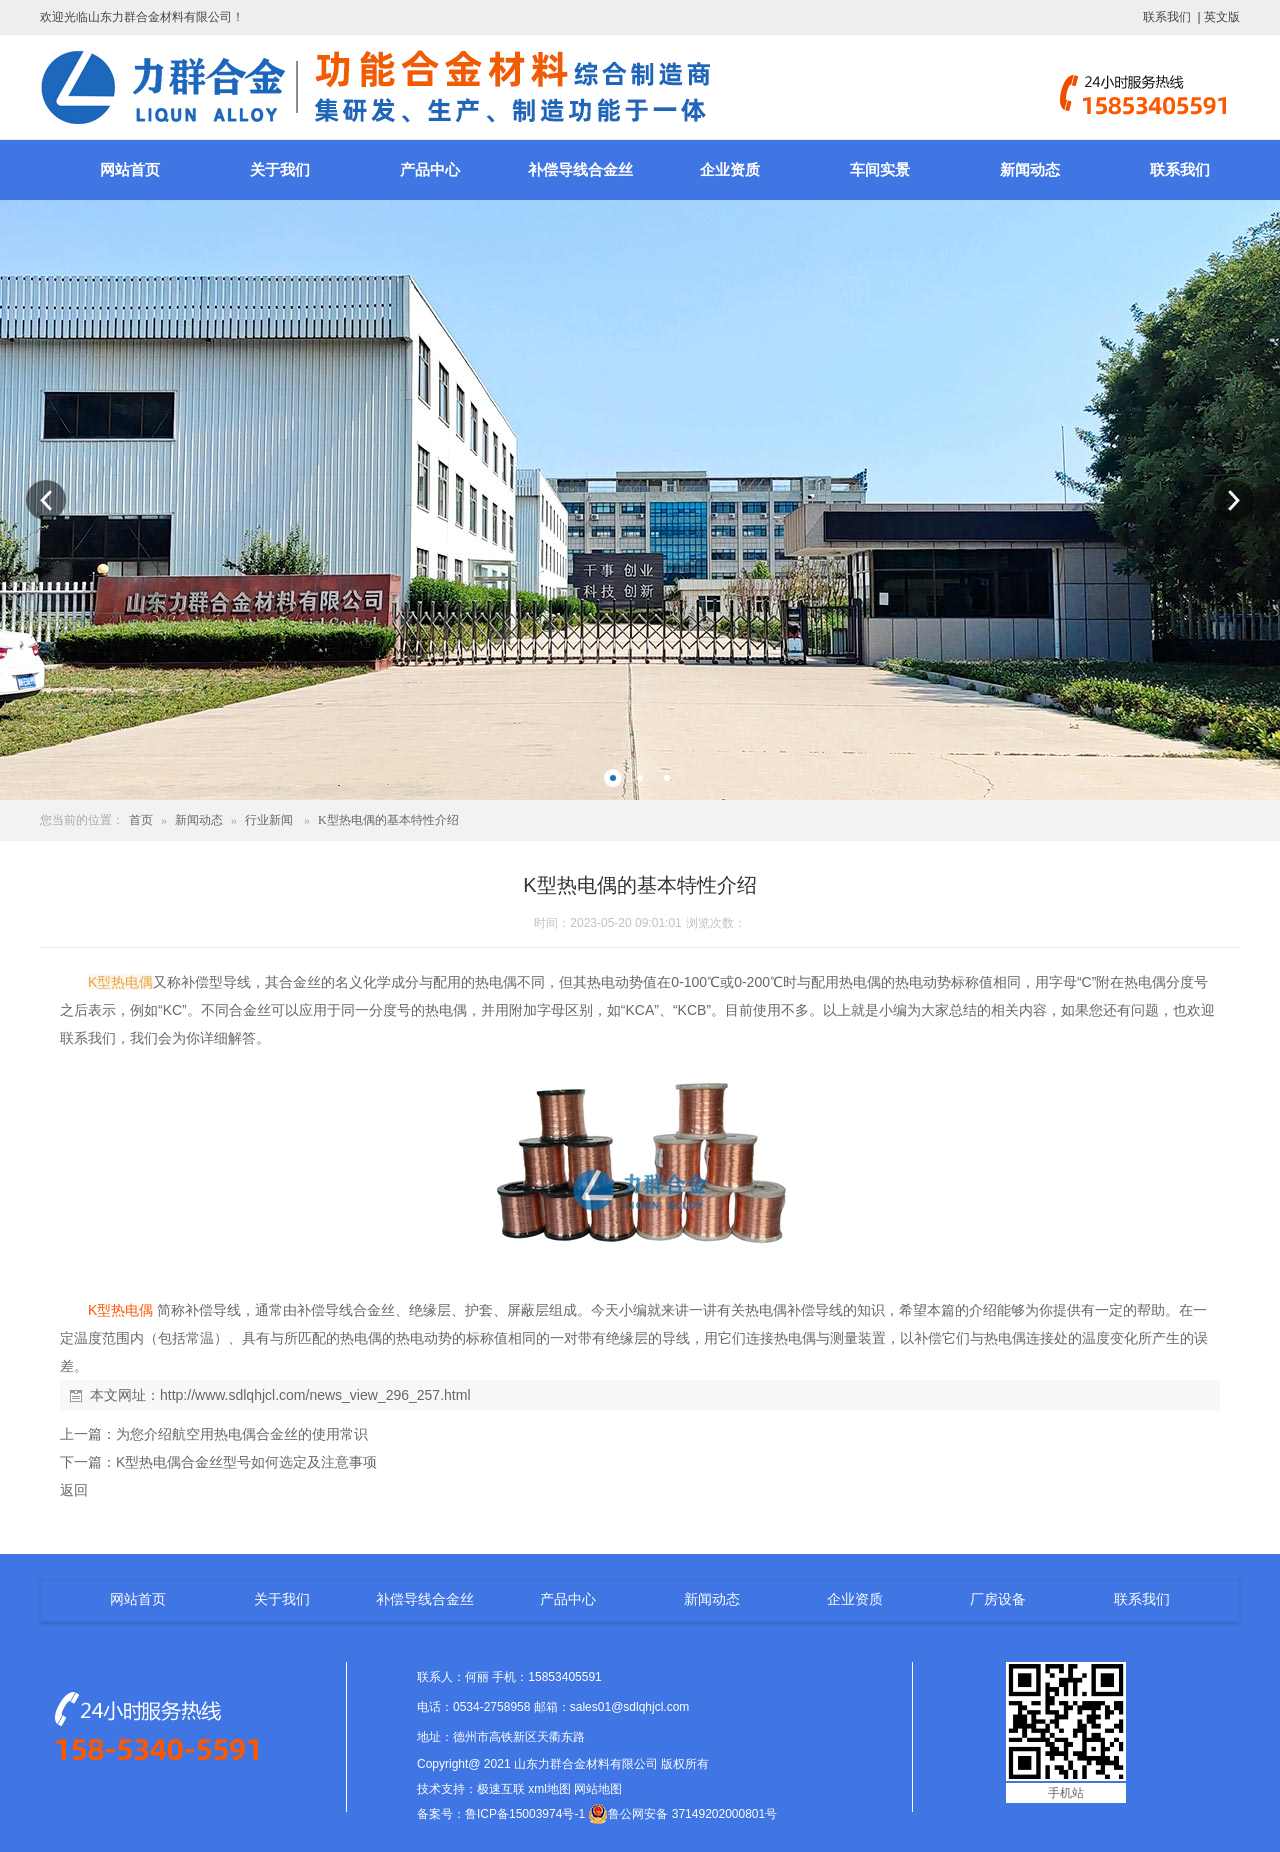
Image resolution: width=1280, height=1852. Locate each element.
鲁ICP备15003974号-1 (525, 1814)
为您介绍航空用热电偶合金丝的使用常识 (242, 1434)
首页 (141, 820)
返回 (74, 1490)
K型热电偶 (120, 982)
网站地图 (598, 1789)
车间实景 (880, 170)
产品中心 (430, 170)
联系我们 (1167, 17)
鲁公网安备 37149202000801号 (682, 1814)
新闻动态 (1030, 170)
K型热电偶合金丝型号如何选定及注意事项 (246, 1462)
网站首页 (130, 170)
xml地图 (549, 1789)
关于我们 (280, 170)
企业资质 (730, 170)
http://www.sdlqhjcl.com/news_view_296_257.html (315, 1395)
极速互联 (501, 1789)
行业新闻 (269, 820)
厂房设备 (998, 1599)
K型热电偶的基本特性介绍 (388, 820)
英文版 (1222, 17)
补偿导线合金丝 (580, 170)
